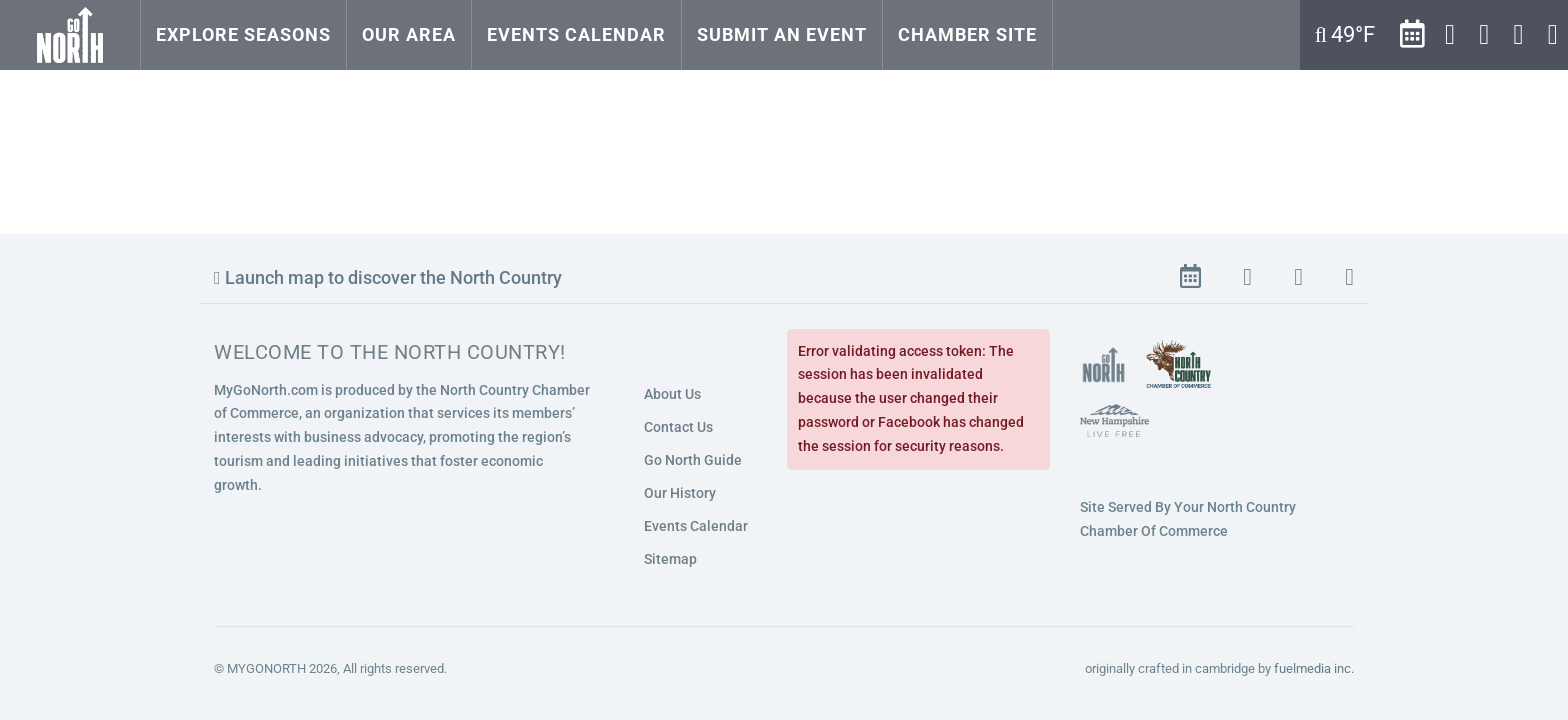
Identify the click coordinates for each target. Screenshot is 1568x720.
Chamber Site (967, 34)
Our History (680, 493)
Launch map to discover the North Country (388, 277)
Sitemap (670, 559)
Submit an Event (782, 34)
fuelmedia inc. (1314, 668)
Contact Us (678, 427)
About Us (672, 394)
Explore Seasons (243, 34)
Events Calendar (576, 34)
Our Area (409, 34)
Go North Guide (693, 460)
